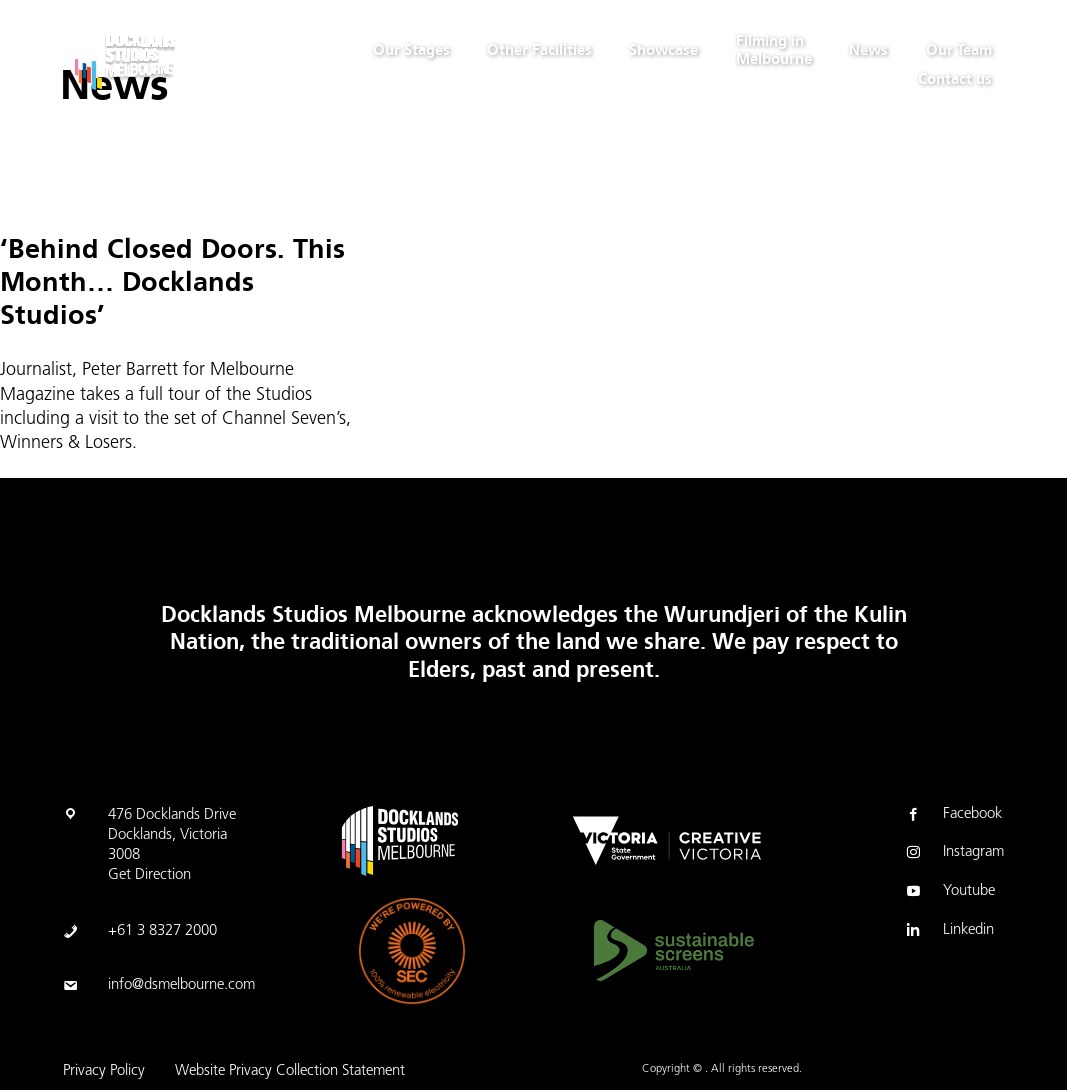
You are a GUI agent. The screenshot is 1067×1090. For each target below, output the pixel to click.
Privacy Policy (104, 1071)
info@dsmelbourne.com (181, 985)
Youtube (949, 893)
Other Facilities (539, 50)
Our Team (959, 50)
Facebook (952, 816)
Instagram (953, 854)
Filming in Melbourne (774, 50)
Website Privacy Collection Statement (290, 1071)
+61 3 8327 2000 (162, 931)
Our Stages (411, 50)
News (868, 50)
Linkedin (948, 932)
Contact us (955, 79)
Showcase (663, 50)
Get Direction (149, 875)
